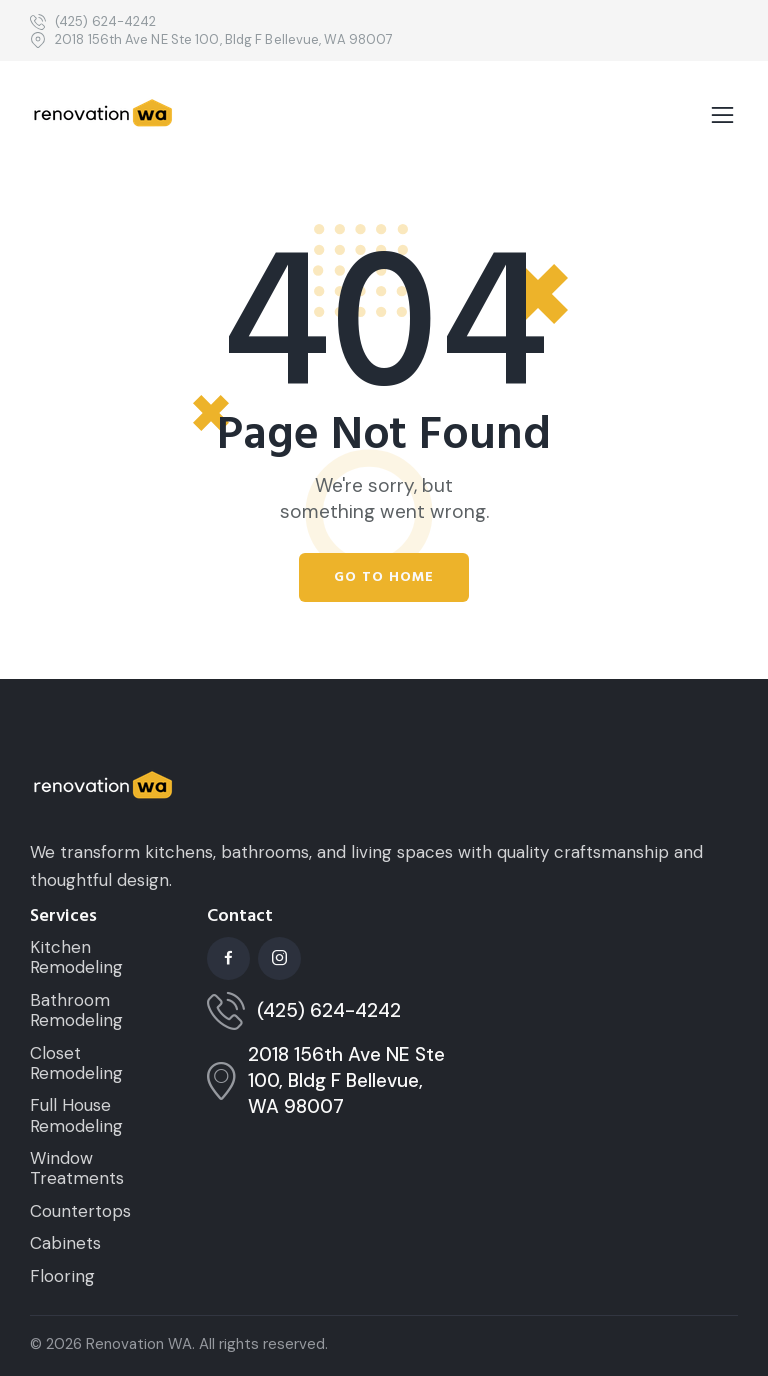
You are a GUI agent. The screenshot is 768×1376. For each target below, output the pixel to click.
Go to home (384, 577)
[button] (722, 116)
